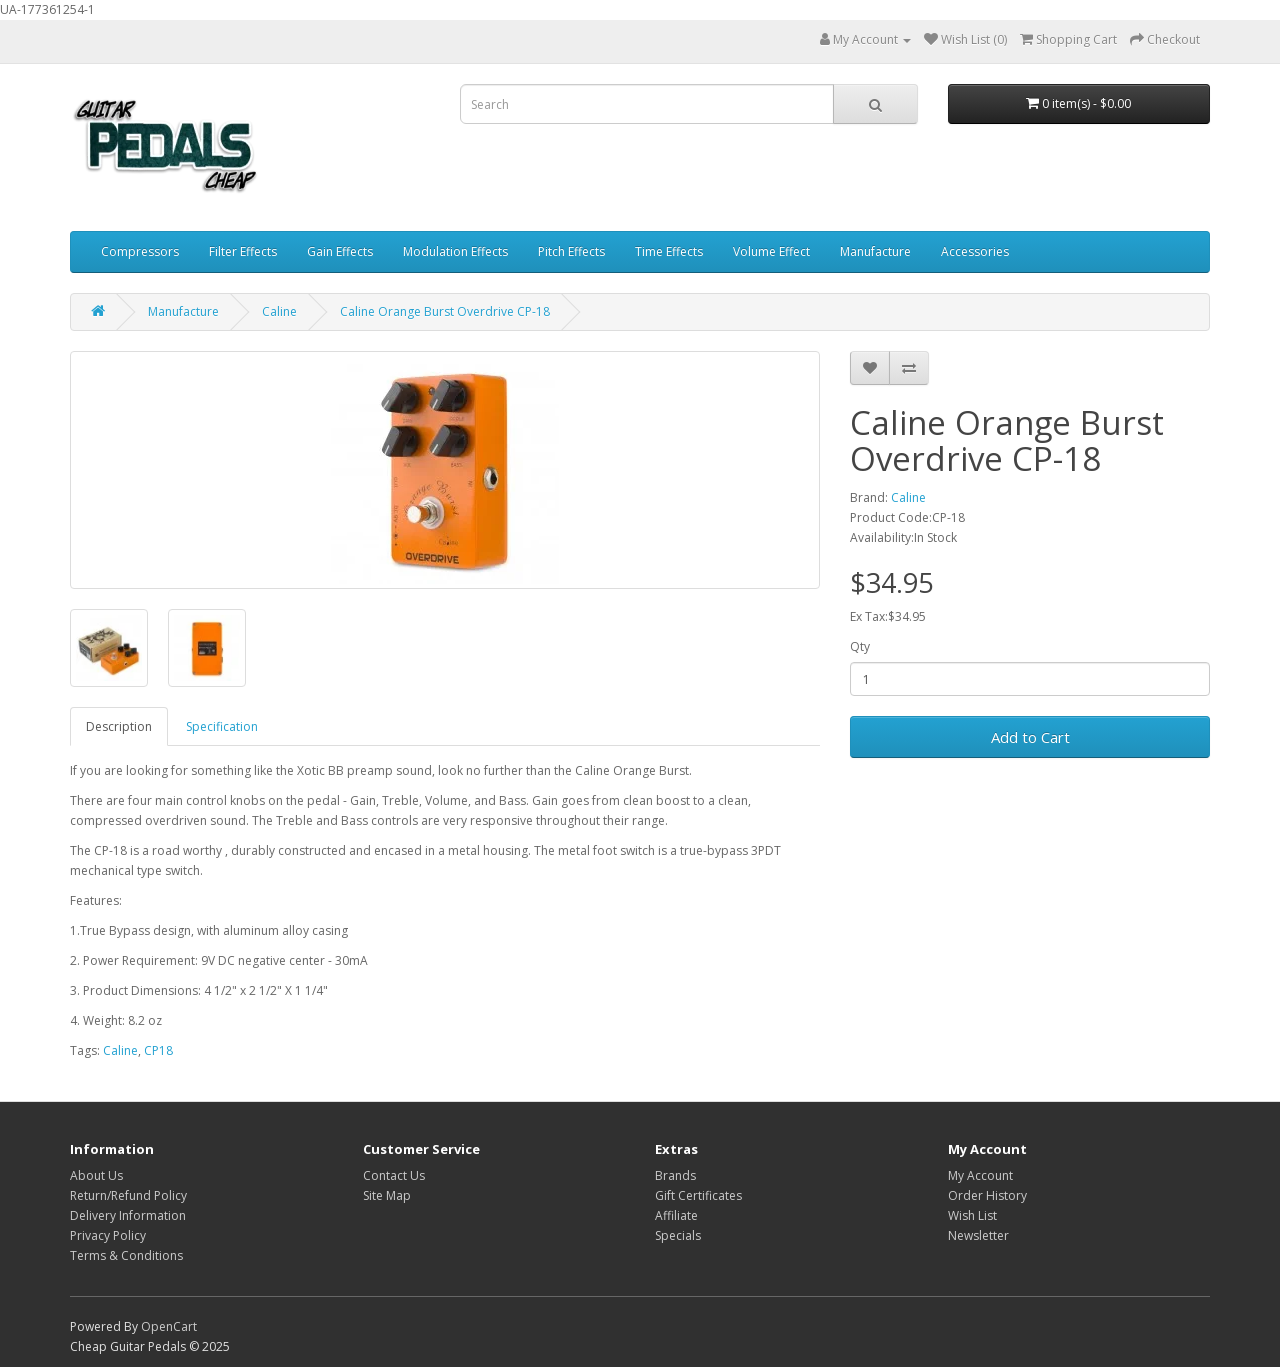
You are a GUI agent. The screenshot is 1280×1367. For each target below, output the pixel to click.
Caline (279, 311)
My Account (980, 1175)
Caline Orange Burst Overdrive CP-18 (445, 311)
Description (119, 726)
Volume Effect (771, 251)
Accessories (975, 251)
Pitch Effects (571, 251)
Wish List (972, 1215)
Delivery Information (128, 1215)
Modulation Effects (455, 251)
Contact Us (394, 1175)
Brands (675, 1175)
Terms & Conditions (126, 1255)
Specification (222, 726)
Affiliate (676, 1215)
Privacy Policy (108, 1235)
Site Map (387, 1195)
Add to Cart (1030, 737)
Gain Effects (340, 251)
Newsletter (978, 1235)
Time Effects (669, 251)
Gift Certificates (698, 1195)
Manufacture (875, 251)
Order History (987, 1195)
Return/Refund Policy (128, 1195)
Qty (860, 646)
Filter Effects (243, 251)
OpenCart (169, 1326)
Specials (678, 1235)
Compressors (140, 251)
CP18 (158, 1050)
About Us (96, 1175)
